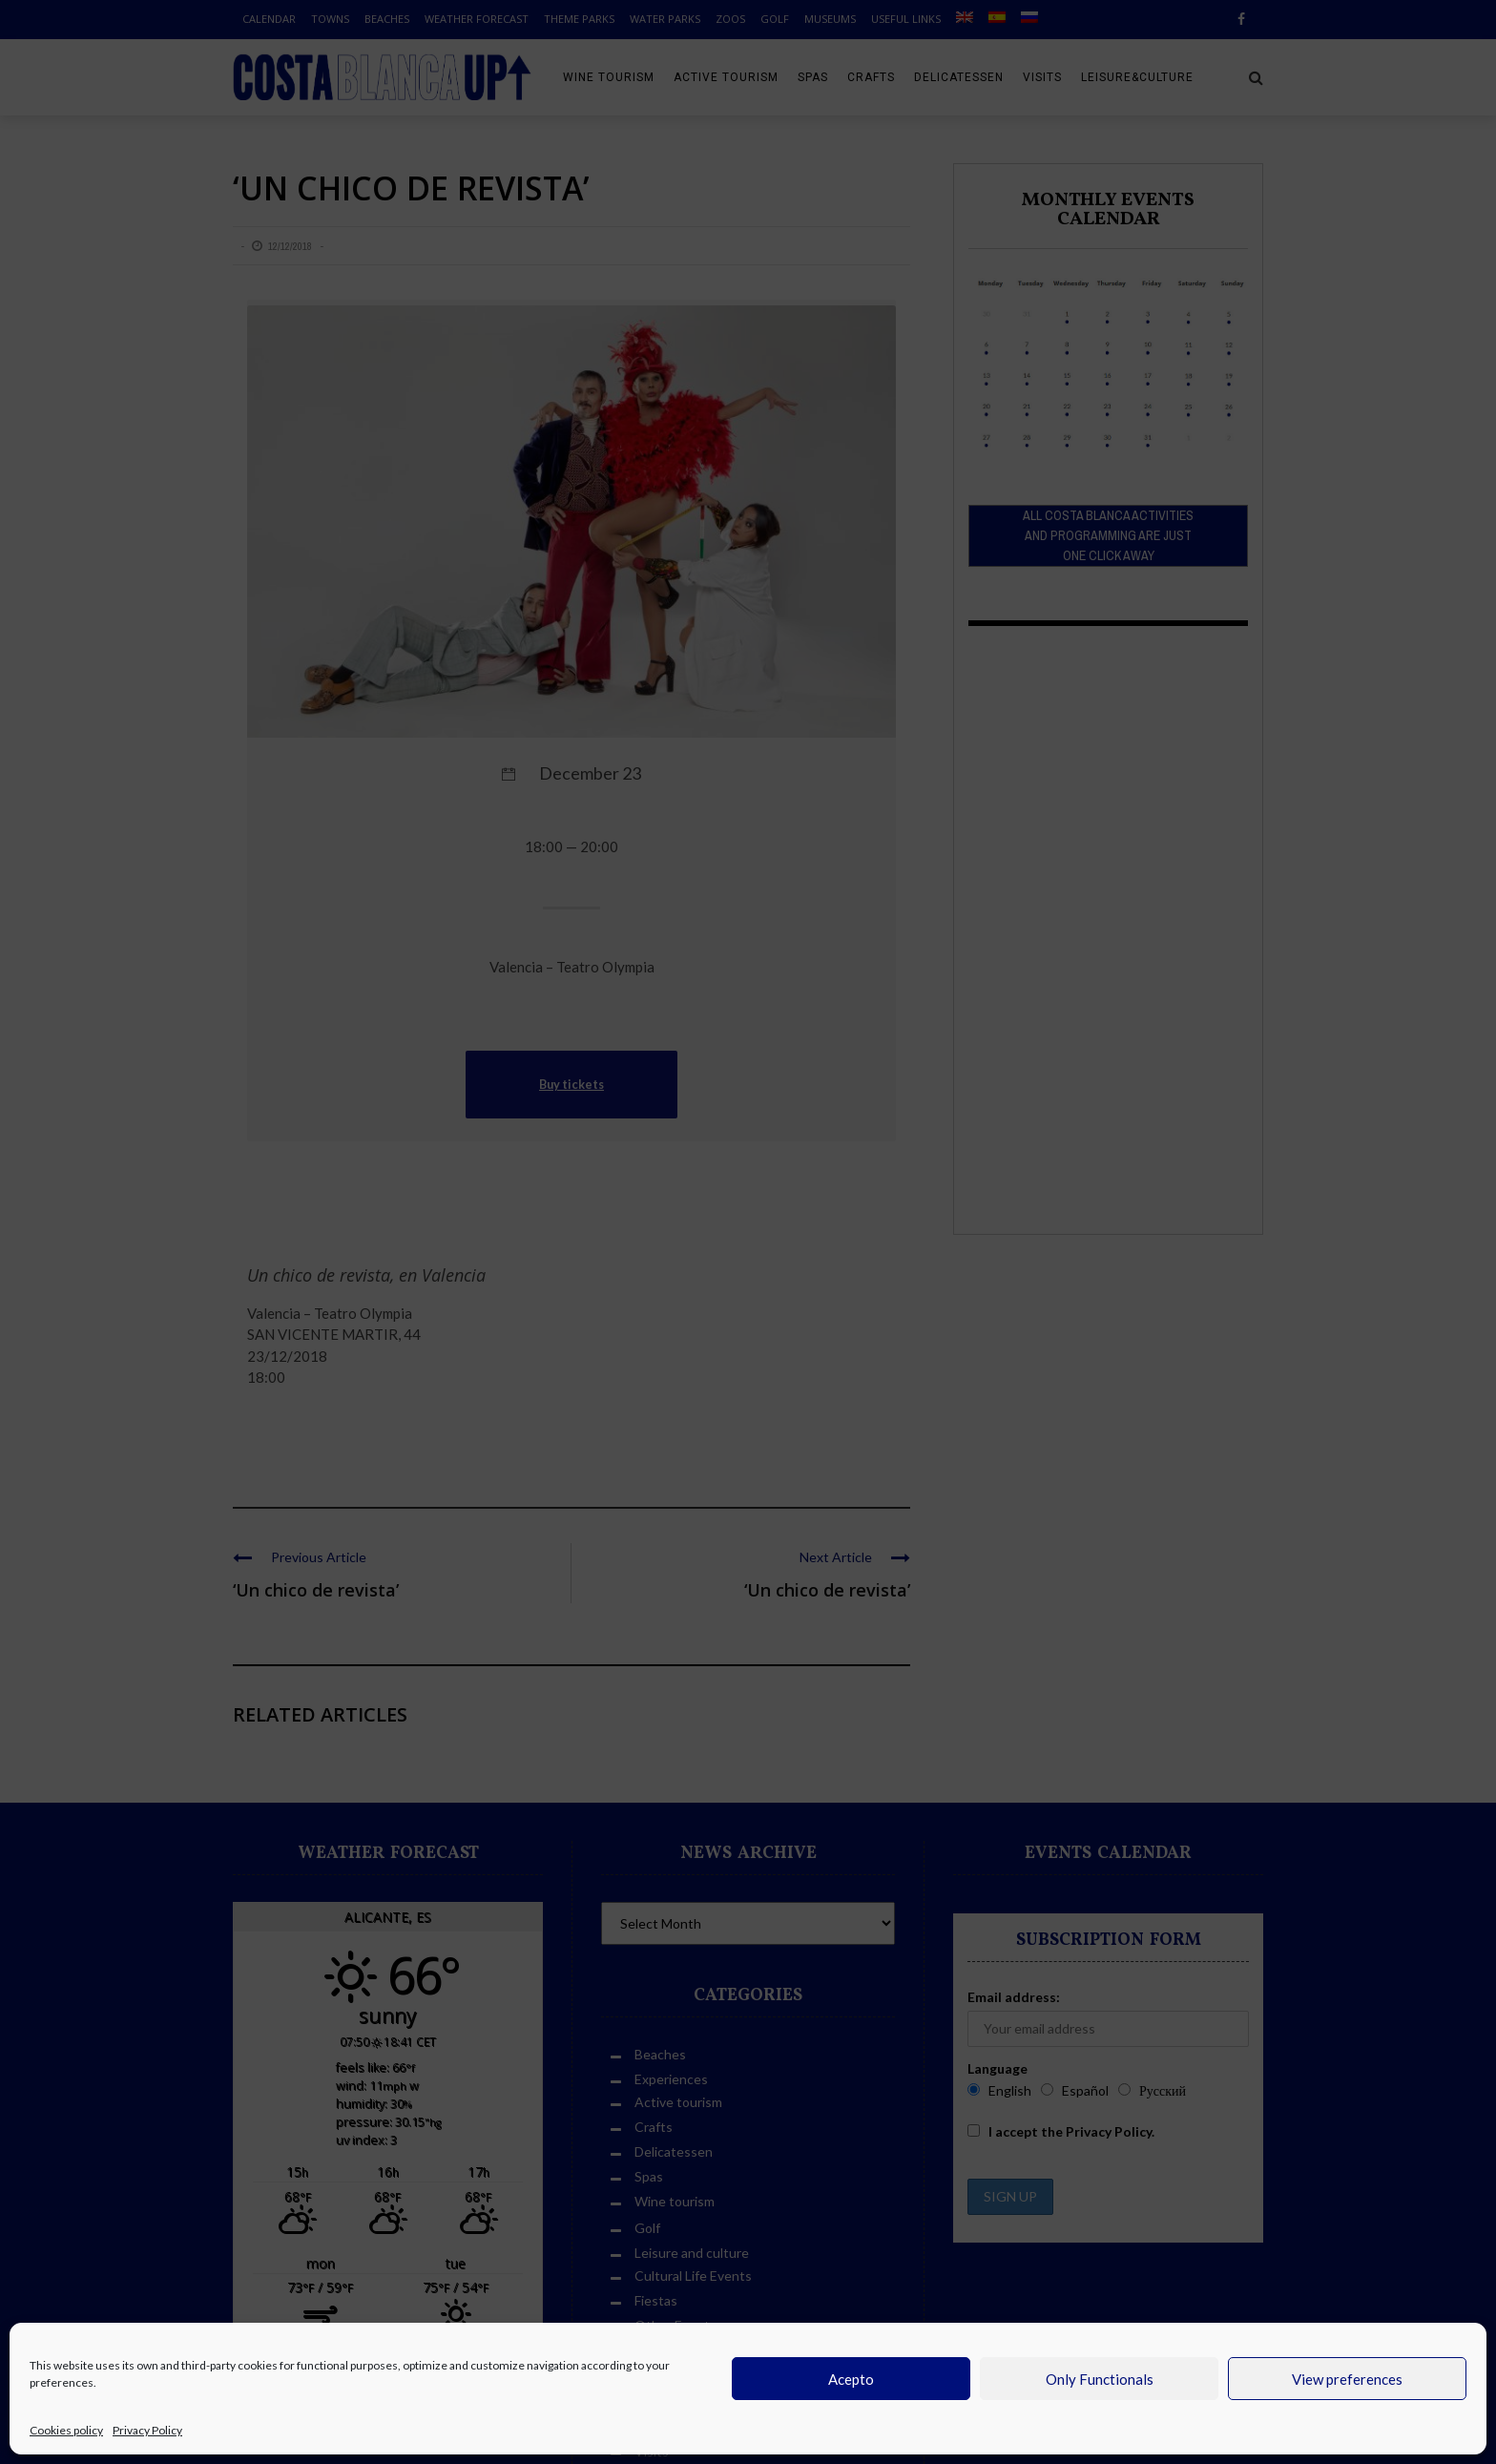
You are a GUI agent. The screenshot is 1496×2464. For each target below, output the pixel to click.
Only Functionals (1099, 2379)
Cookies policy (66, 2430)
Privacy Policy (147, 2430)
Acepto (851, 2379)
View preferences (1347, 2379)
